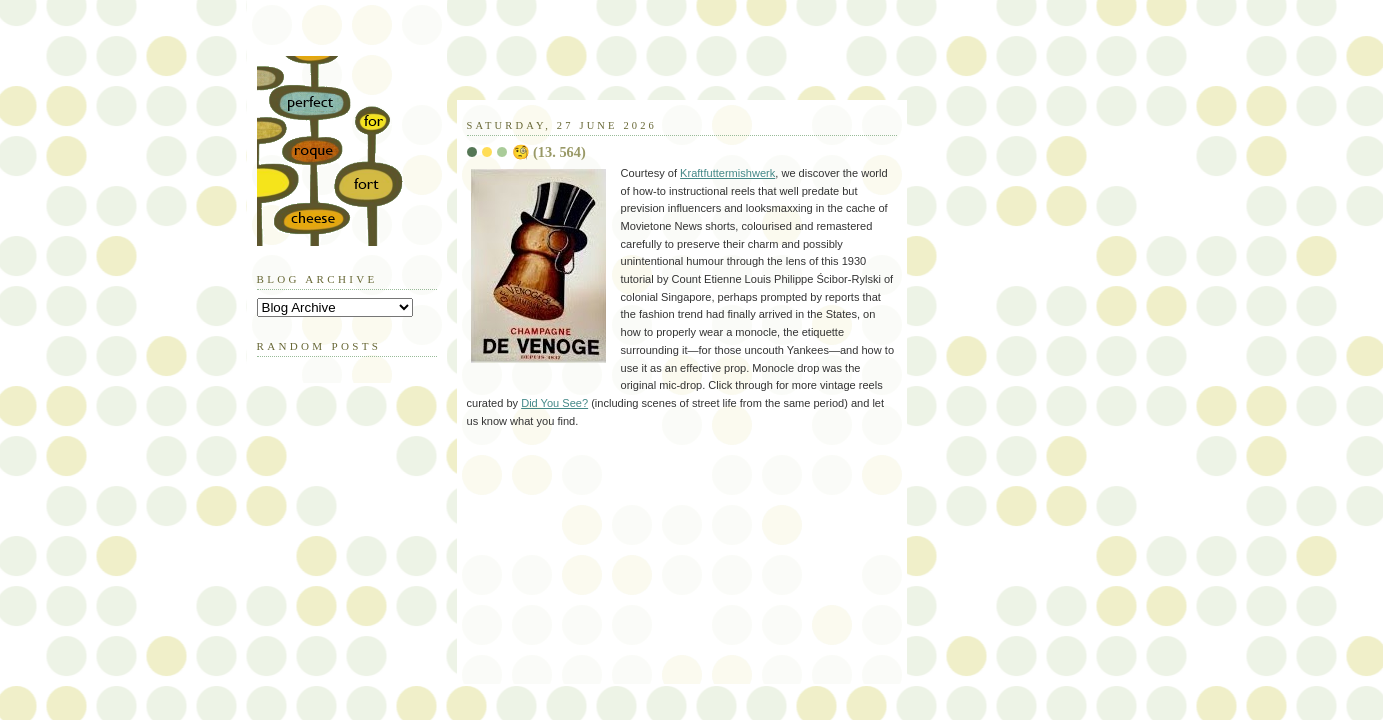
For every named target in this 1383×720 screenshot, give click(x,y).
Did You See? (554, 403)
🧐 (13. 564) (549, 152)
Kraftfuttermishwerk (727, 173)
